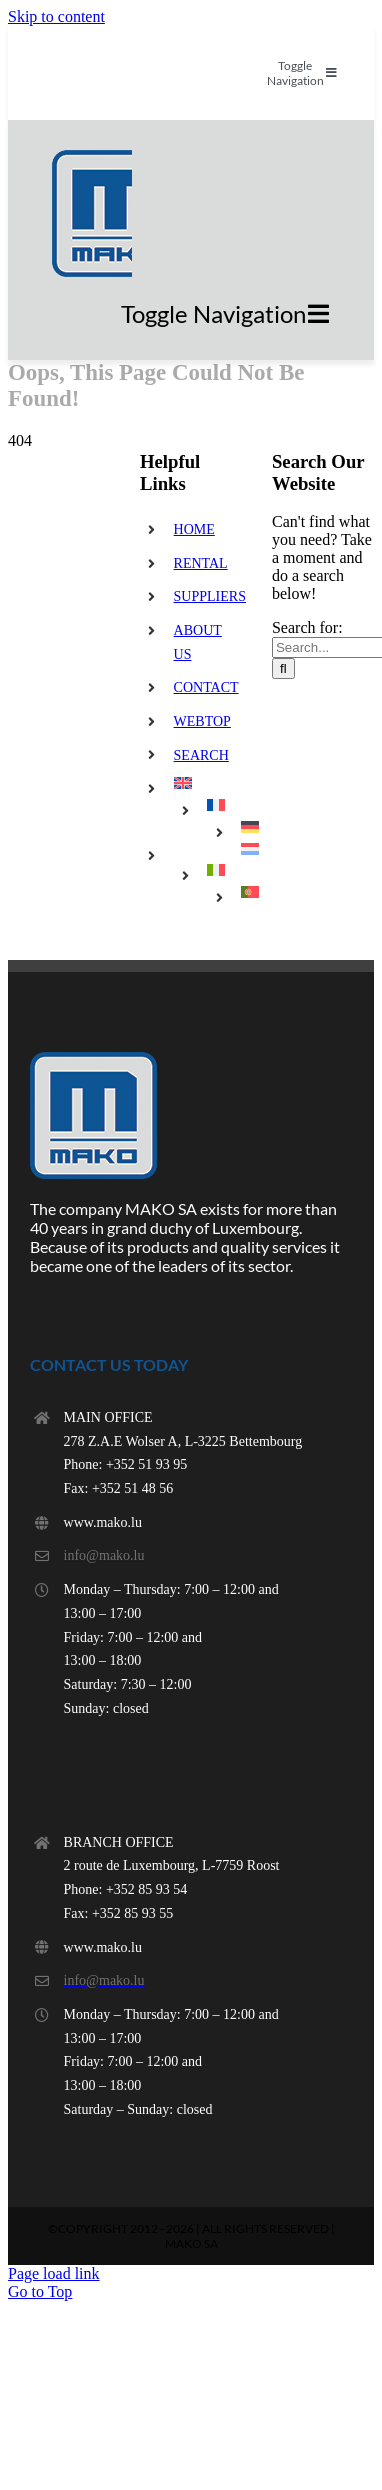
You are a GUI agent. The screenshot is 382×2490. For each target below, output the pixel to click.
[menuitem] (208, 783)
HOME (194, 529)
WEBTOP (202, 721)
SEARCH (201, 755)
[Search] (283, 668)
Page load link (54, 2273)
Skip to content (56, 16)
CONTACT (206, 687)
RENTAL (201, 563)
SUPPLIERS (210, 596)
